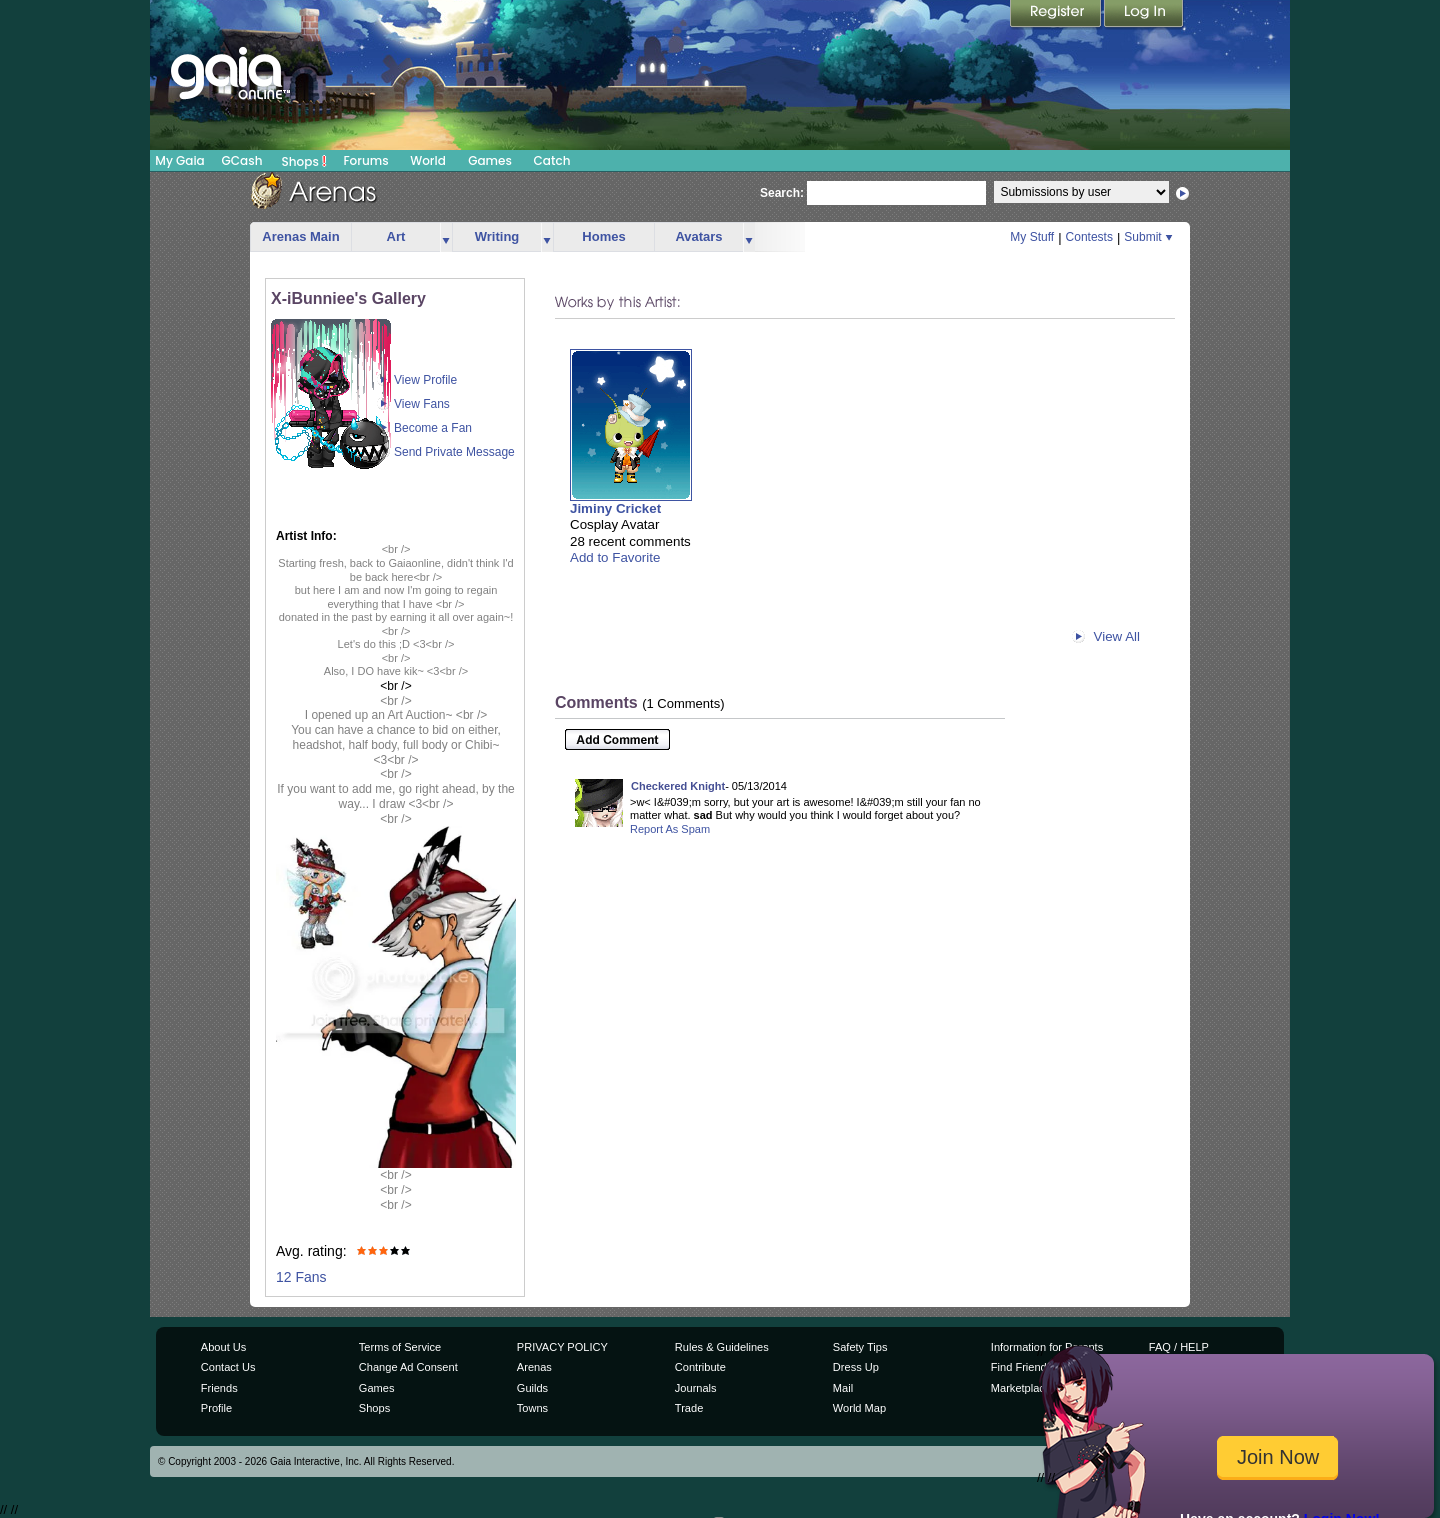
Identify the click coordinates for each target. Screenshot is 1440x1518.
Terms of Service (400, 1347)
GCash (242, 160)
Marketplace (1021, 1388)
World (428, 160)
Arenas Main (300, 236)
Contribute (700, 1367)
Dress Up (856, 1367)
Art (396, 236)
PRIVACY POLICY (562, 1347)
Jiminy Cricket (615, 508)
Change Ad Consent (408, 1367)
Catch (552, 160)
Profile (216, 1408)
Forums (365, 160)
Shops (304, 161)
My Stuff (1032, 237)
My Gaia (179, 160)
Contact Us (228, 1367)
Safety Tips (860, 1347)
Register (1057, 15)
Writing (497, 236)
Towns (532, 1408)
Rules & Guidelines (722, 1347)
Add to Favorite (615, 557)
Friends (219, 1388)
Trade (689, 1408)
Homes (603, 236)
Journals (696, 1388)
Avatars (698, 236)
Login (1144, 15)
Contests (1089, 237)
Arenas (534, 1367)
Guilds (532, 1388)
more (446, 237)
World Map (859, 1408)
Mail (843, 1388)
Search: (782, 193)
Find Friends (1021, 1367)
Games (490, 160)
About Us (223, 1347)
